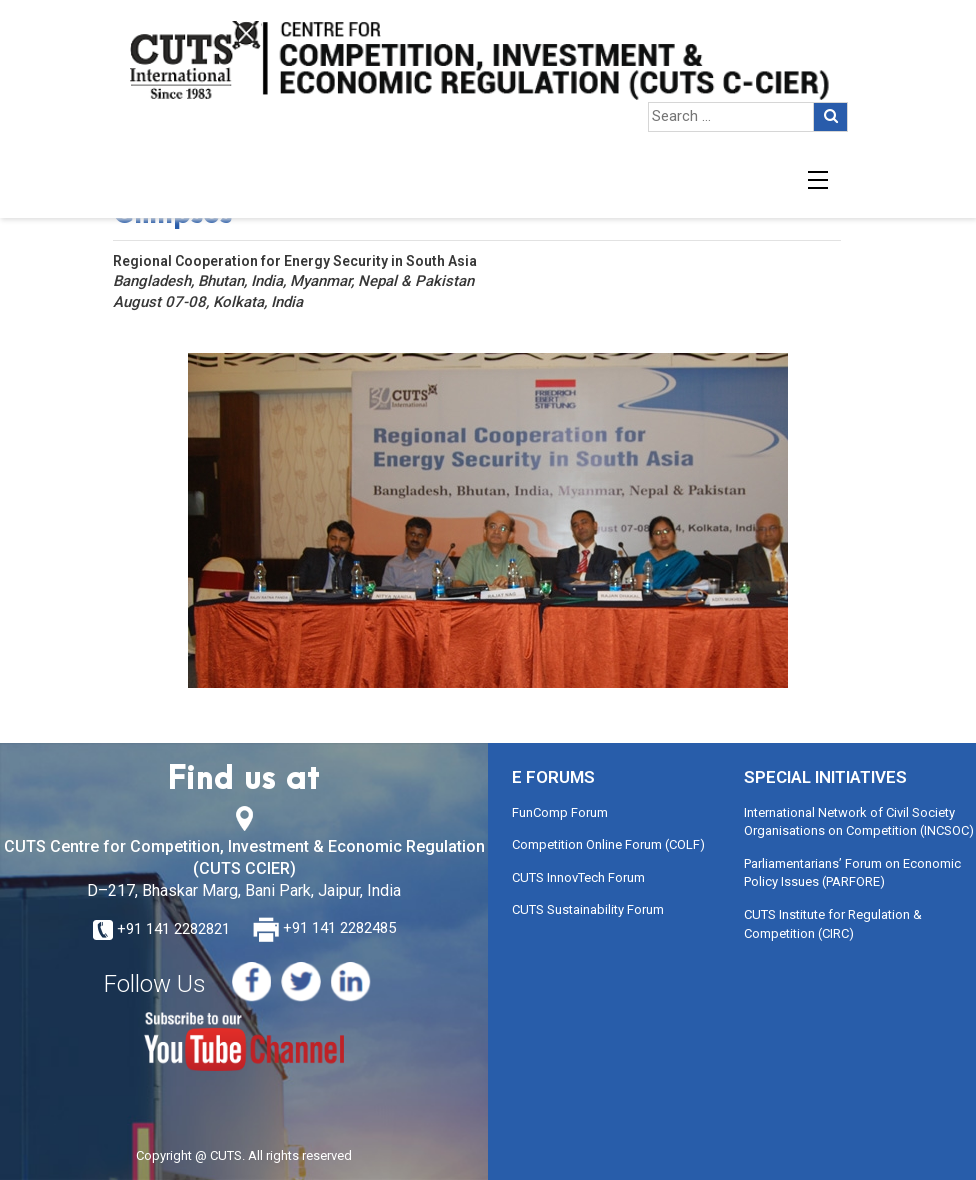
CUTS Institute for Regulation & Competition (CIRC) (833, 924)
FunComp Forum (560, 812)
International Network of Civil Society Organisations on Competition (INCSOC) (859, 822)
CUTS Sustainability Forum (588, 909)
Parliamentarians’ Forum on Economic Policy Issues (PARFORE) (852, 873)
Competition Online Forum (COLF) (608, 844)
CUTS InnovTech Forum (578, 877)
